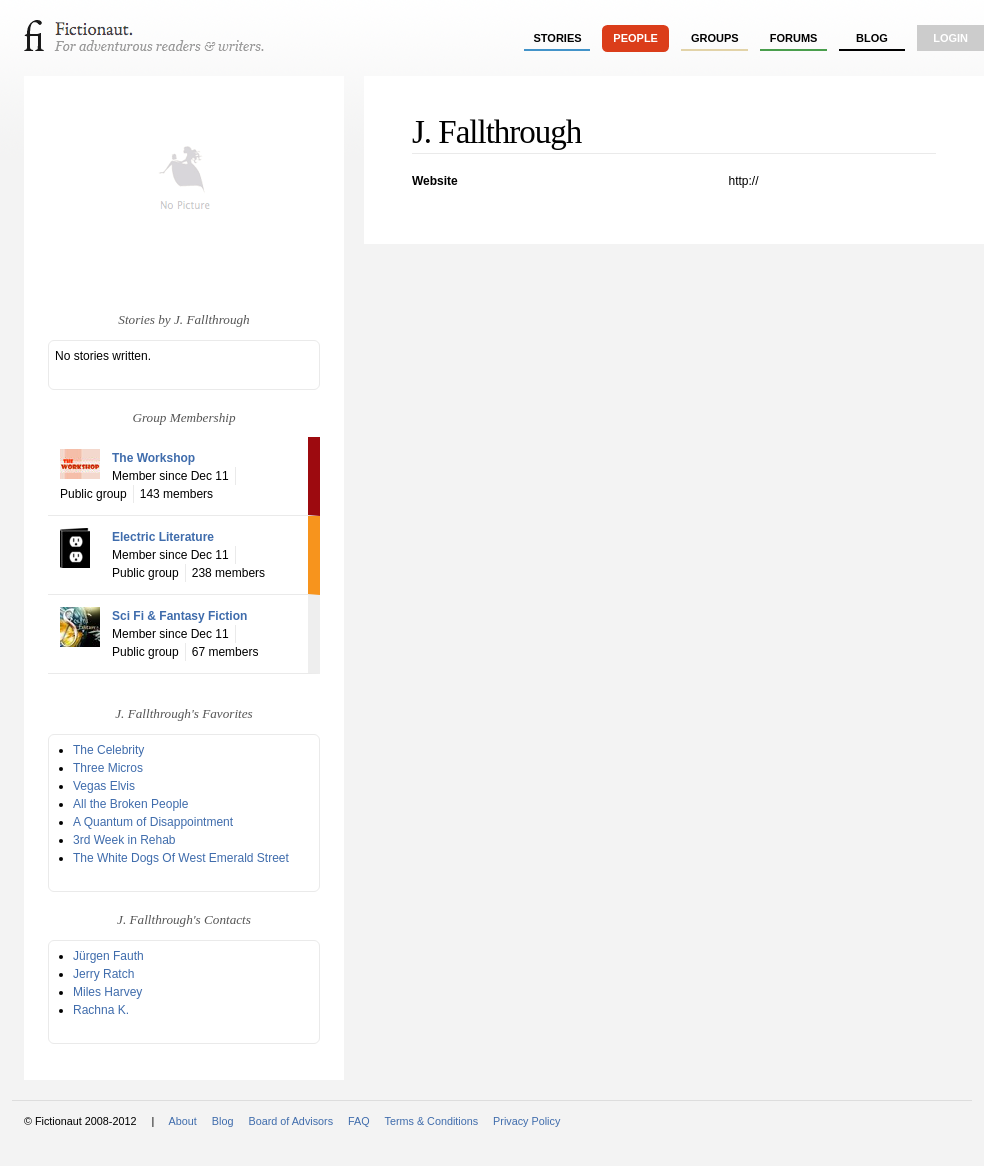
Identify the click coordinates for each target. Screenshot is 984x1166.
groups (715, 38)
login (950, 38)
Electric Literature (163, 537)
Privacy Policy (526, 1121)
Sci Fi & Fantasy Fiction (179, 616)
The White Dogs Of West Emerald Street (181, 858)
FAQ (359, 1121)
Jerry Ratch (103, 974)
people (635, 38)
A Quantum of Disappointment (153, 822)
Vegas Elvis (104, 786)
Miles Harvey (107, 992)
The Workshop (153, 458)
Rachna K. (101, 1010)
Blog (872, 38)
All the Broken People (130, 804)
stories (558, 38)
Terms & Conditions (432, 1121)
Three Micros (108, 768)
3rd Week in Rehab (124, 840)
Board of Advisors (290, 1121)
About (183, 1121)
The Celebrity (108, 750)
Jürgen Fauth (108, 956)
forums (794, 38)
